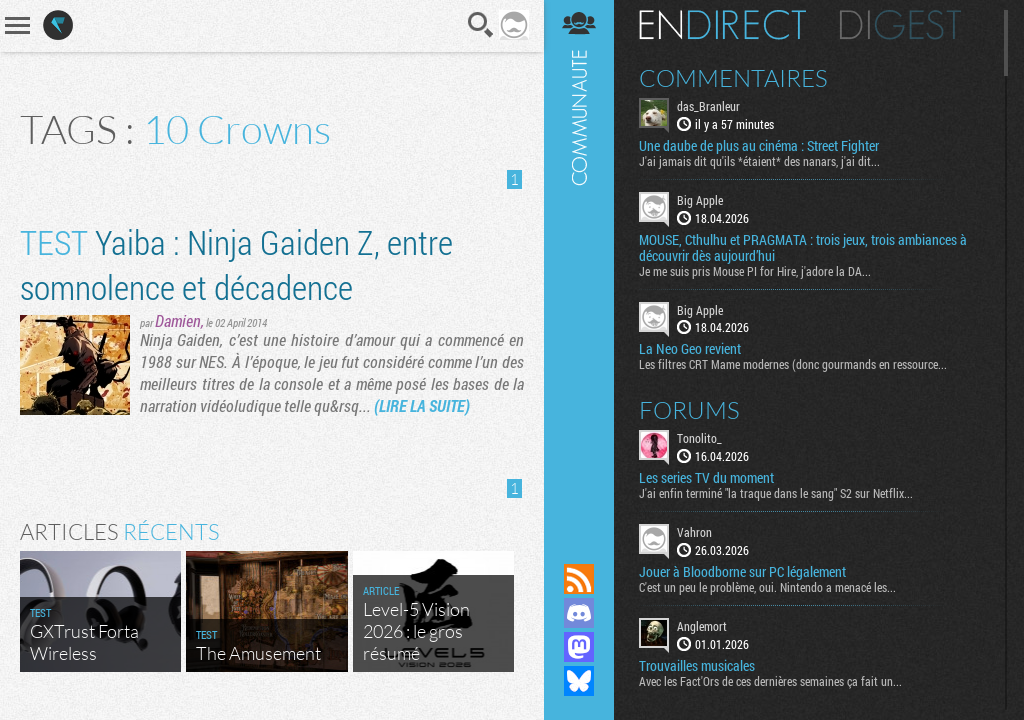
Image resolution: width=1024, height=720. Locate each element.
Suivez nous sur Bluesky (579, 681)
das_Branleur (708, 106)
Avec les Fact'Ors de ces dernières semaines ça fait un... (770, 681)
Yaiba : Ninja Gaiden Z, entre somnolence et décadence (236, 264)
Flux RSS (579, 579)
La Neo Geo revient (690, 349)
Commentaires (733, 78)
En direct (722, 25)
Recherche (481, 25)
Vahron (694, 532)
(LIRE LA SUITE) (422, 405)
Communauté (579, 262)
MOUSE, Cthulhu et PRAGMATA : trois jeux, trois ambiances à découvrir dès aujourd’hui (803, 248)
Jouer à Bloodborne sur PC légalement (742, 572)
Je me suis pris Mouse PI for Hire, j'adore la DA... (755, 271)
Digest (900, 25)
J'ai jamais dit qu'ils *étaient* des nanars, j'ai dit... (759, 161)
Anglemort (702, 626)
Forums (689, 410)
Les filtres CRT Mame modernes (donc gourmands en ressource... (793, 364)
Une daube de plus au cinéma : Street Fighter (759, 146)
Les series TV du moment (706, 478)
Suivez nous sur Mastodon (579, 647)
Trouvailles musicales (697, 666)
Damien (178, 320)
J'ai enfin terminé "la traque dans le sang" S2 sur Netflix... (776, 493)
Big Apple (700, 200)
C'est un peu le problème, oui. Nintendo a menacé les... (767, 587)
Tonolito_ (699, 438)
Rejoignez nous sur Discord (579, 613)
